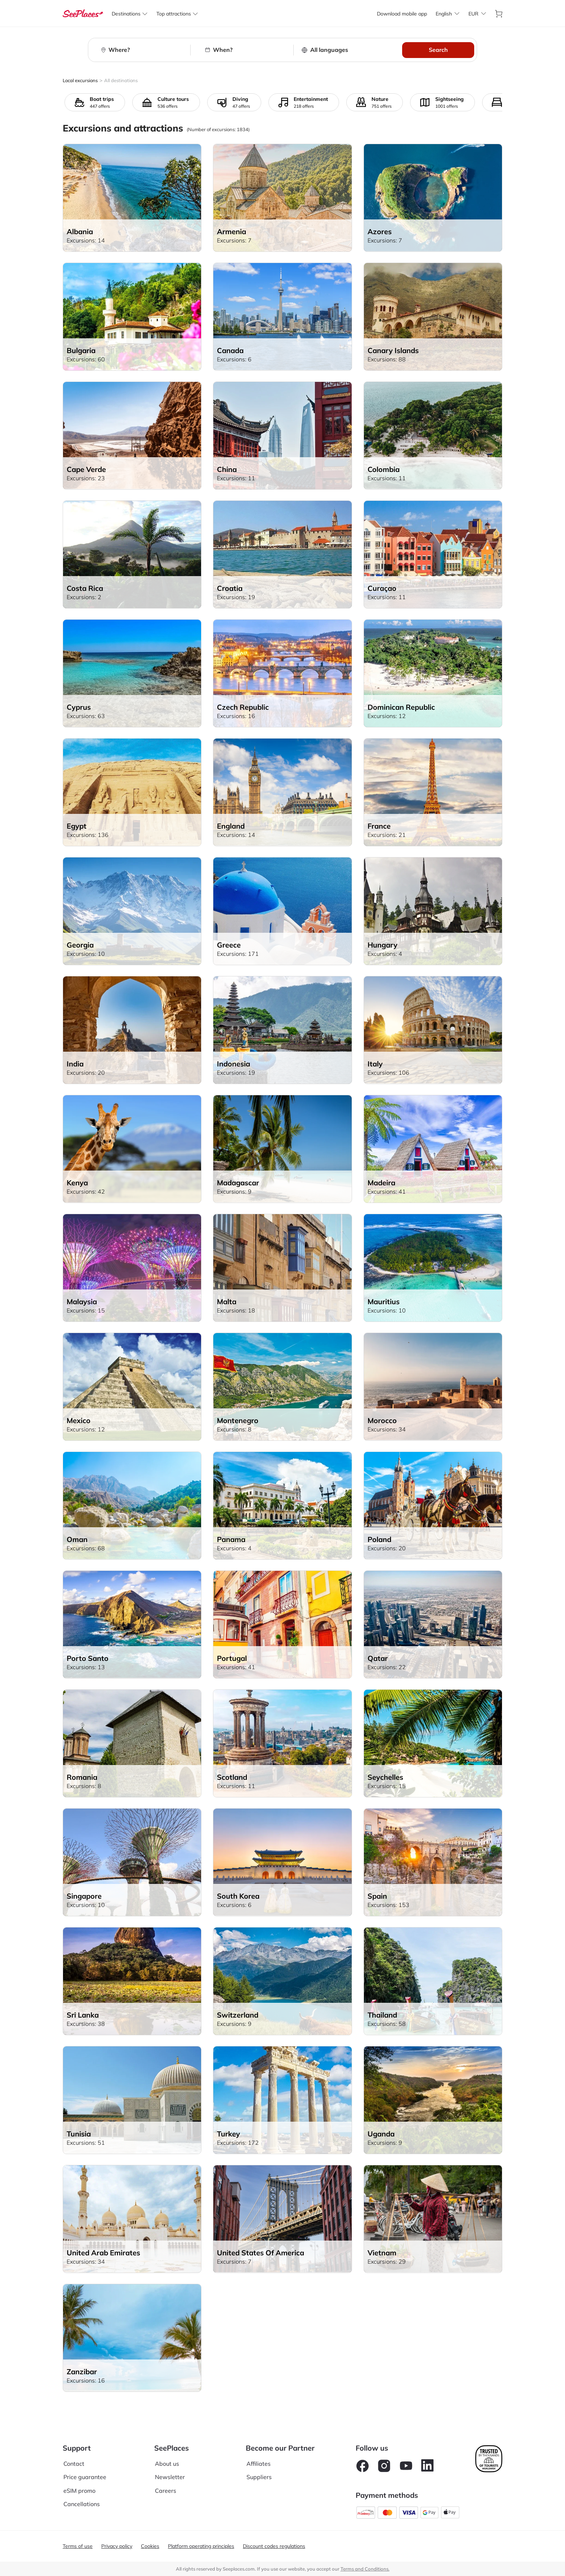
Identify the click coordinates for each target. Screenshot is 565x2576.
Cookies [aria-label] (150, 2546)
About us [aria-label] (167, 2463)
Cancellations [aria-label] (81, 2504)
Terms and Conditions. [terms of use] (365, 2569)
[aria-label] (83, 13)
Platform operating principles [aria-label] (201, 2546)
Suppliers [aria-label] (259, 2477)
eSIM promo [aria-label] (79, 2490)
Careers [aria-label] (165, 2490)
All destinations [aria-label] (121, 80)
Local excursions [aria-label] (80, 80)
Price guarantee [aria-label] (84, 2477)
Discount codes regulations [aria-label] (274, 2546)
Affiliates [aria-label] (258, 2463)
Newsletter (170, 2477)
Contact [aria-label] (73, 2463)
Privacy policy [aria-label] (116, 2546)
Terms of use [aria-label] (78, 2546)
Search (438, 49)
